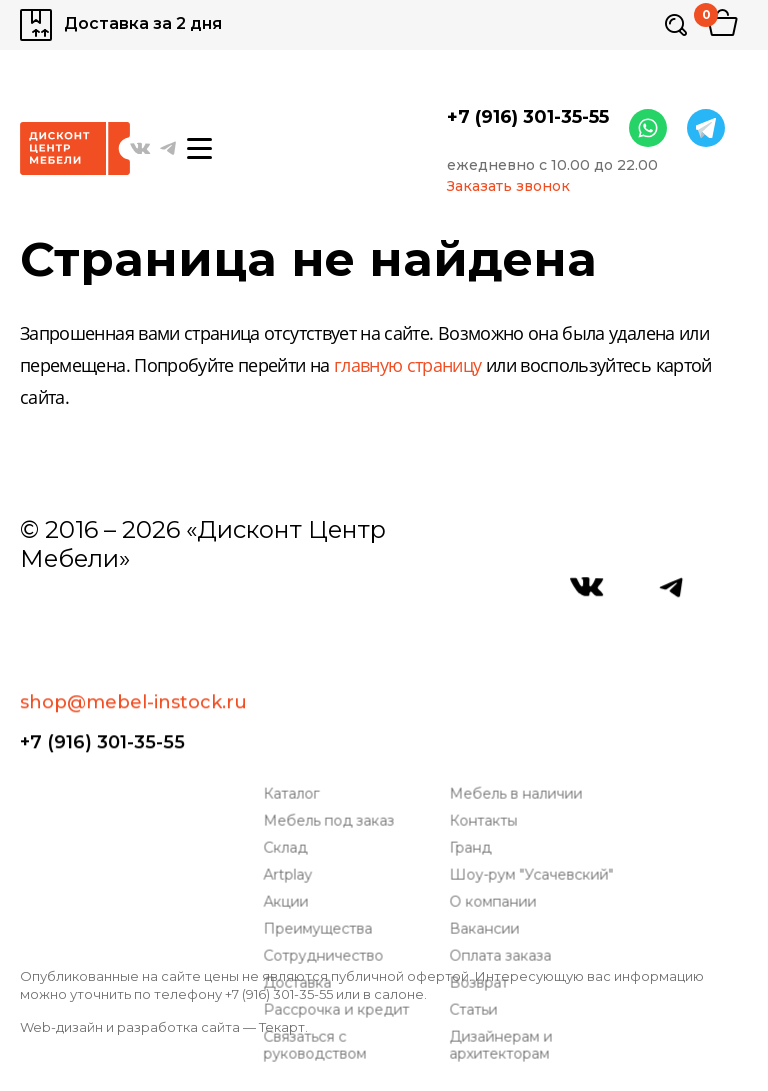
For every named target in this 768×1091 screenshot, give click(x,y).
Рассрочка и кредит (342, 869)
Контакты (489, 680)
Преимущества (323, 788)
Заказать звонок (508, 186)
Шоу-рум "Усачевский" (537, 734)
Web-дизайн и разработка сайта (130, 1027)
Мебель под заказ (334, 680)
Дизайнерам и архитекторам (506, 905)
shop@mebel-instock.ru (133, 621)
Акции (291, 761)
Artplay (293, 734)
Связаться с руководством (320, 905)
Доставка (303, 842)
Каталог (297, 653)
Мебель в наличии (521, 653)
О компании (498, 761)
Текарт (282, 1027)
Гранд (476, 707)
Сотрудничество (329, 815)
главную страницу (408, 367)
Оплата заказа (506, 815)
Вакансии (490, 788)
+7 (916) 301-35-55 (528, 117)
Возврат (484, 842)
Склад (291, 707)
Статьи (479, 869)
